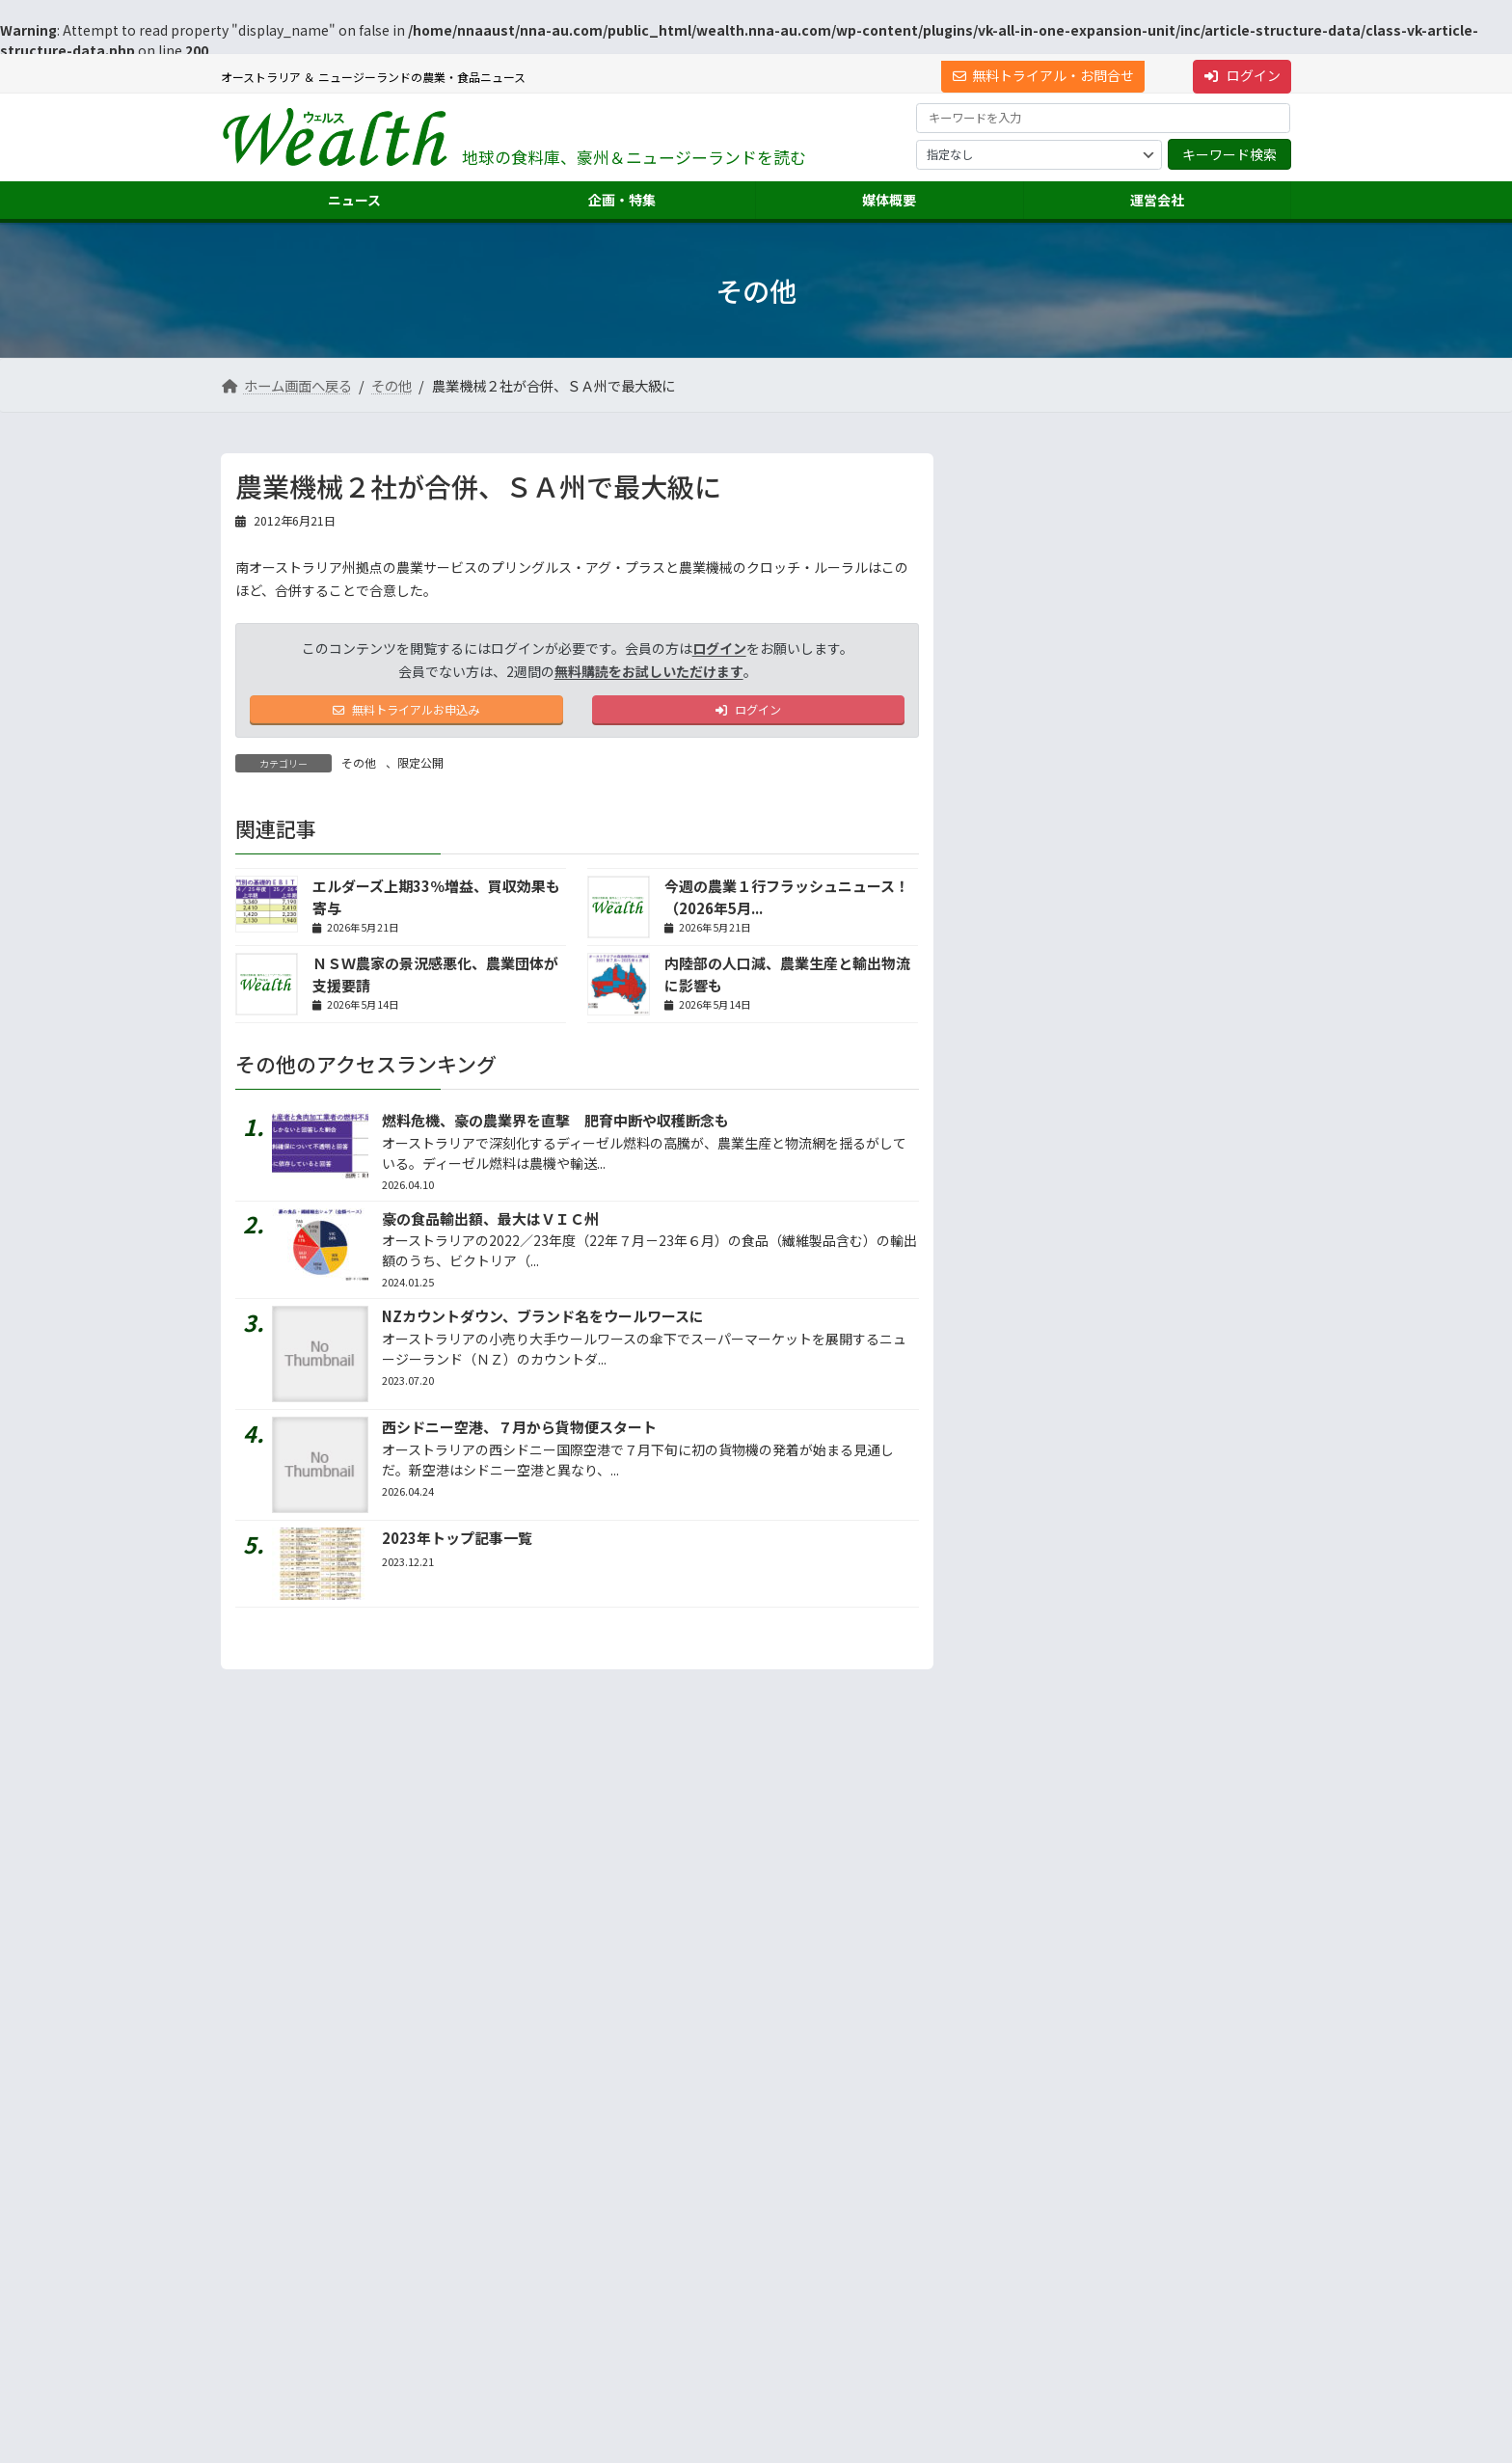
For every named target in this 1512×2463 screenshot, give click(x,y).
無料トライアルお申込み (406, 712)
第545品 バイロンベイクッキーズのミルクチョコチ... (1171, 670)
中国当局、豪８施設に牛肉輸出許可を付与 (1173, 743)
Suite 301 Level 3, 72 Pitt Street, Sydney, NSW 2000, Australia (389, 2254)
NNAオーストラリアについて (1051, 2324)
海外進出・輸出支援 (1029, 2220)
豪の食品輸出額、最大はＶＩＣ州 (490, 1223)
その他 (358, 768)
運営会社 (988, 2152)
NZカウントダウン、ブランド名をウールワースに (543, 1322)
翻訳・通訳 (1006, 2255)
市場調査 (1000, 2187)
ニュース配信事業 (1022, 2290)
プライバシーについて (414, 2076)
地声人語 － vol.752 (1037, 958)
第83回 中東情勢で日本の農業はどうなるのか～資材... (1174, 596)
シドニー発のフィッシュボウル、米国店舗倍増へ (1173, 815)
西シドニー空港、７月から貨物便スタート (519, 1432)
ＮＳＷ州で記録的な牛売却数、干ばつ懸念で (1173, 523)
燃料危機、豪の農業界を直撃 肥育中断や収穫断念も (555, 1126)
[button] (390, 2200)
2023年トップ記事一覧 (457, 1543)
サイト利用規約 (279, 2076)
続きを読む (1227, 1111)
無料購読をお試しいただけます (648, 671)
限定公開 (420, 768)
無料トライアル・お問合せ (1043, 75)
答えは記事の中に (1210, 1321)
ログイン (1242, 75)
